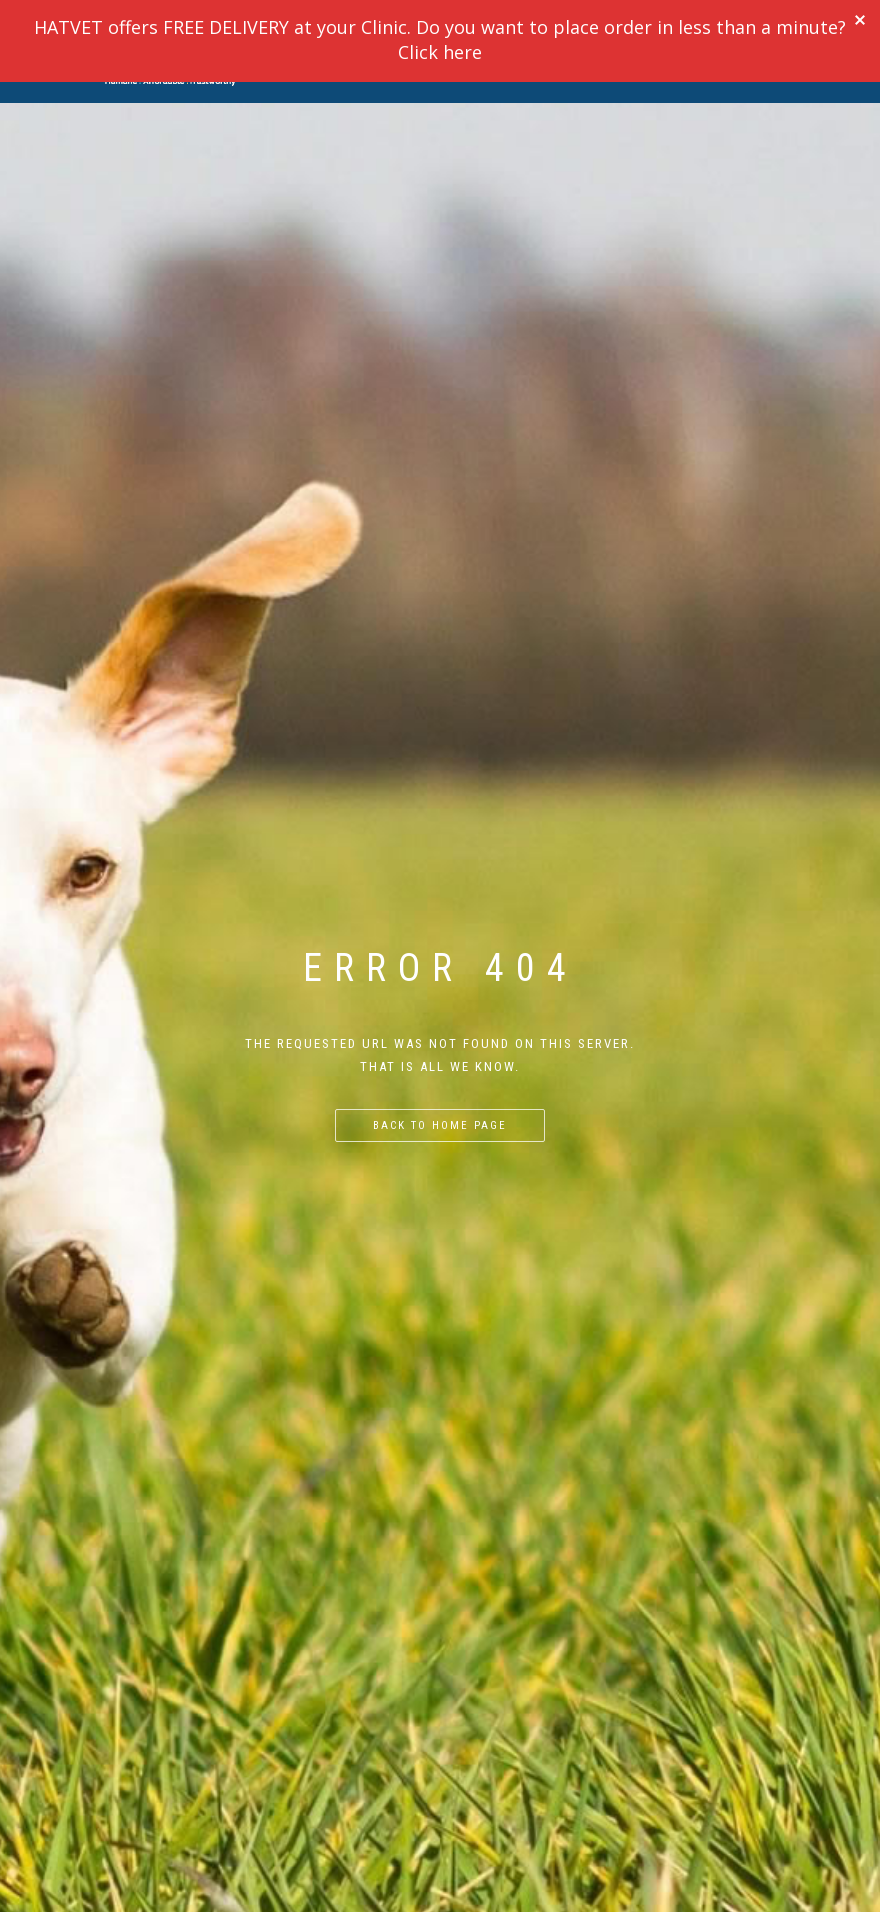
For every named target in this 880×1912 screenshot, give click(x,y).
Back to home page (440, 1125)
